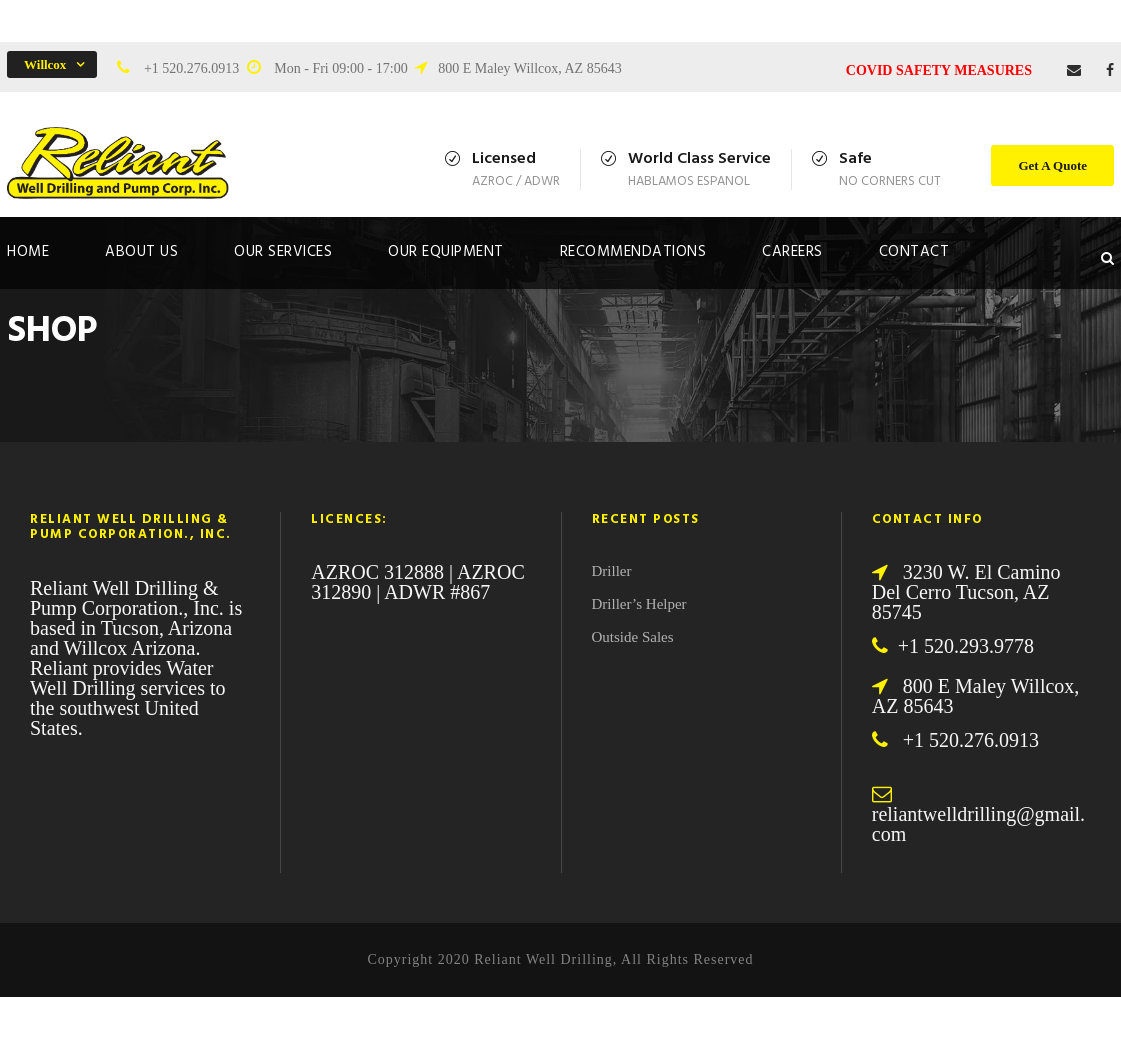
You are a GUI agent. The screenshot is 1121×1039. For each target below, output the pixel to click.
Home (28, 252)
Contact (914, 252)
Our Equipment (446, 252)
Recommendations (633, 252)
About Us (141, 252)
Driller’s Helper (639, 604)
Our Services (283, 252)
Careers (792, 252)
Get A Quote (1052, 165)
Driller (612, 571)
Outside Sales (633, 637)
